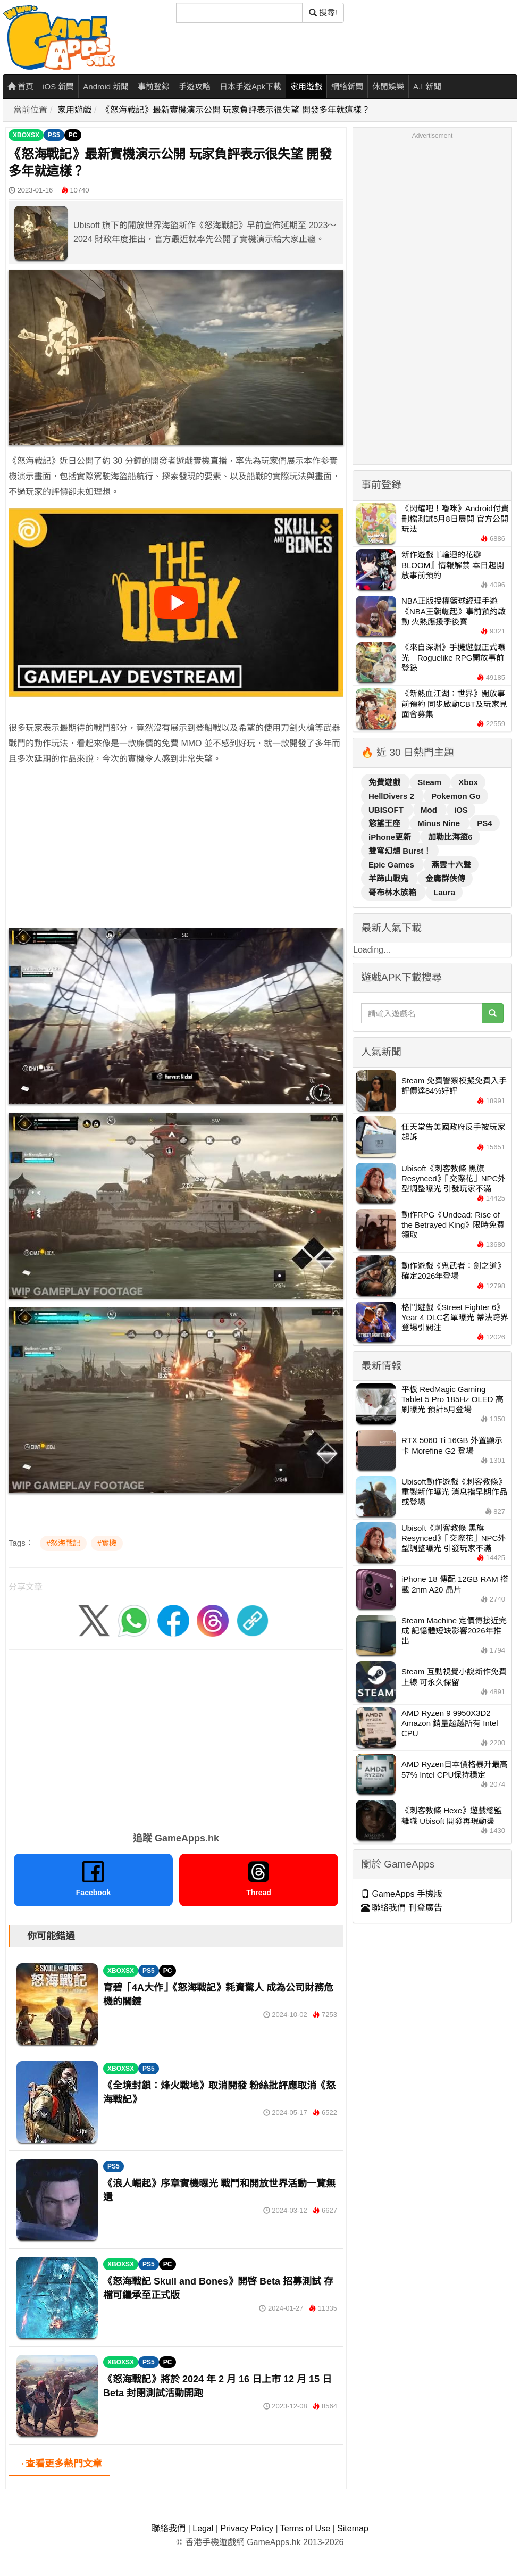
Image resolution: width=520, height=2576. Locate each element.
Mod (430, 809)
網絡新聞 (347, 86)
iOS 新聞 (58, 86)
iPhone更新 (390, 836)
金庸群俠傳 (445, 878)
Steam (430, 782)
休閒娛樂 (388, 86)
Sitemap (352, 2528)
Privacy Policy (246, 2528)
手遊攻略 (195, 86)
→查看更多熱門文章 (59, 2463)
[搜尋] (239, 13)
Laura (444, 892)
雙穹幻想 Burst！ (399, 850)
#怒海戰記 (63, 1543)
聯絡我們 (169, 2528)
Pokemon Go (456, 796)
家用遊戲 (306, 86)
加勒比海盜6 (450, 836)
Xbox (468, 782)
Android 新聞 (106, 86)
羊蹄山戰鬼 (389, 878)
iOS (461, 809)
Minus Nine (439, 823)
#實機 (106, 1543)
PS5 (54, 135)
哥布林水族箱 (393, 892)
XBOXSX (26, 135)
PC (73, 135)
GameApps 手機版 (401, 1893)
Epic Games (392, 864)
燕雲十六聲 (451, 864)
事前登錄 (154, 86)
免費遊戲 (385, 782)
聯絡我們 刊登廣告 (401, 1907)
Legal (202, 2528)
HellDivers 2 (392, 796)
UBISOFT (387, 809)
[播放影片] (176, 602)
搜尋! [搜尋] (323, 12)
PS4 (484, 823)
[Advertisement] (167, 849)
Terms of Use (305, 2528)
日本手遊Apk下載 (250, 86)
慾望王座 (385, 823)
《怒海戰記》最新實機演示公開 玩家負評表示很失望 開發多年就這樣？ (236, 109)
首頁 (20, 86)
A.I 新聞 (427, 86)
